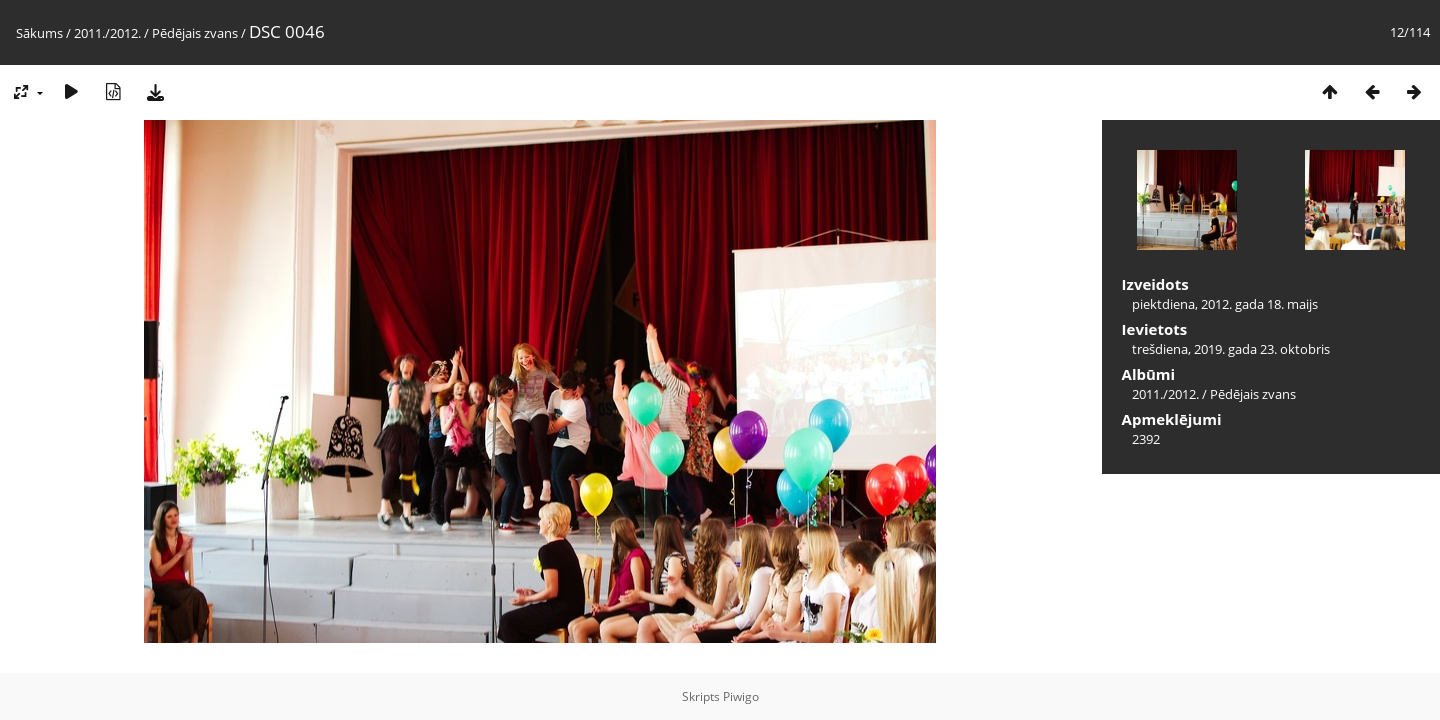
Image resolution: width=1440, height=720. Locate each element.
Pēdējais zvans (195, 33)
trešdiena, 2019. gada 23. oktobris (1231, 349)
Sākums (39, 33)
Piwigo (741, 696)
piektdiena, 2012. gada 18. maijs (1225, 304)
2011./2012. (107, 33)
